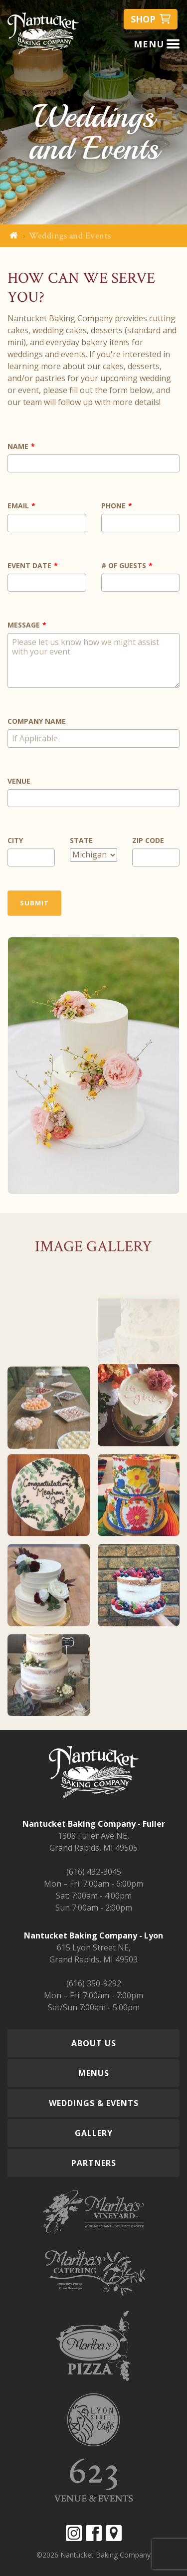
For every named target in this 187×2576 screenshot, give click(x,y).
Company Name (36, 721)
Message (23, 625)
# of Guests (123, 565)
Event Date (29, 565)
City (15, 840)
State (81, 840)
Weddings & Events (94, 2103)
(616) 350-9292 (93, 1983)
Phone (113, 505)
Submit (34, 902)
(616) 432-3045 (93, 1871)
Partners (93, 2162)
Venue (18, 781)
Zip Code (148, 840)
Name (17, 446)
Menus (93, 2073)
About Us (93, 2043)
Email (18, 505)
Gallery (94, 2133)
